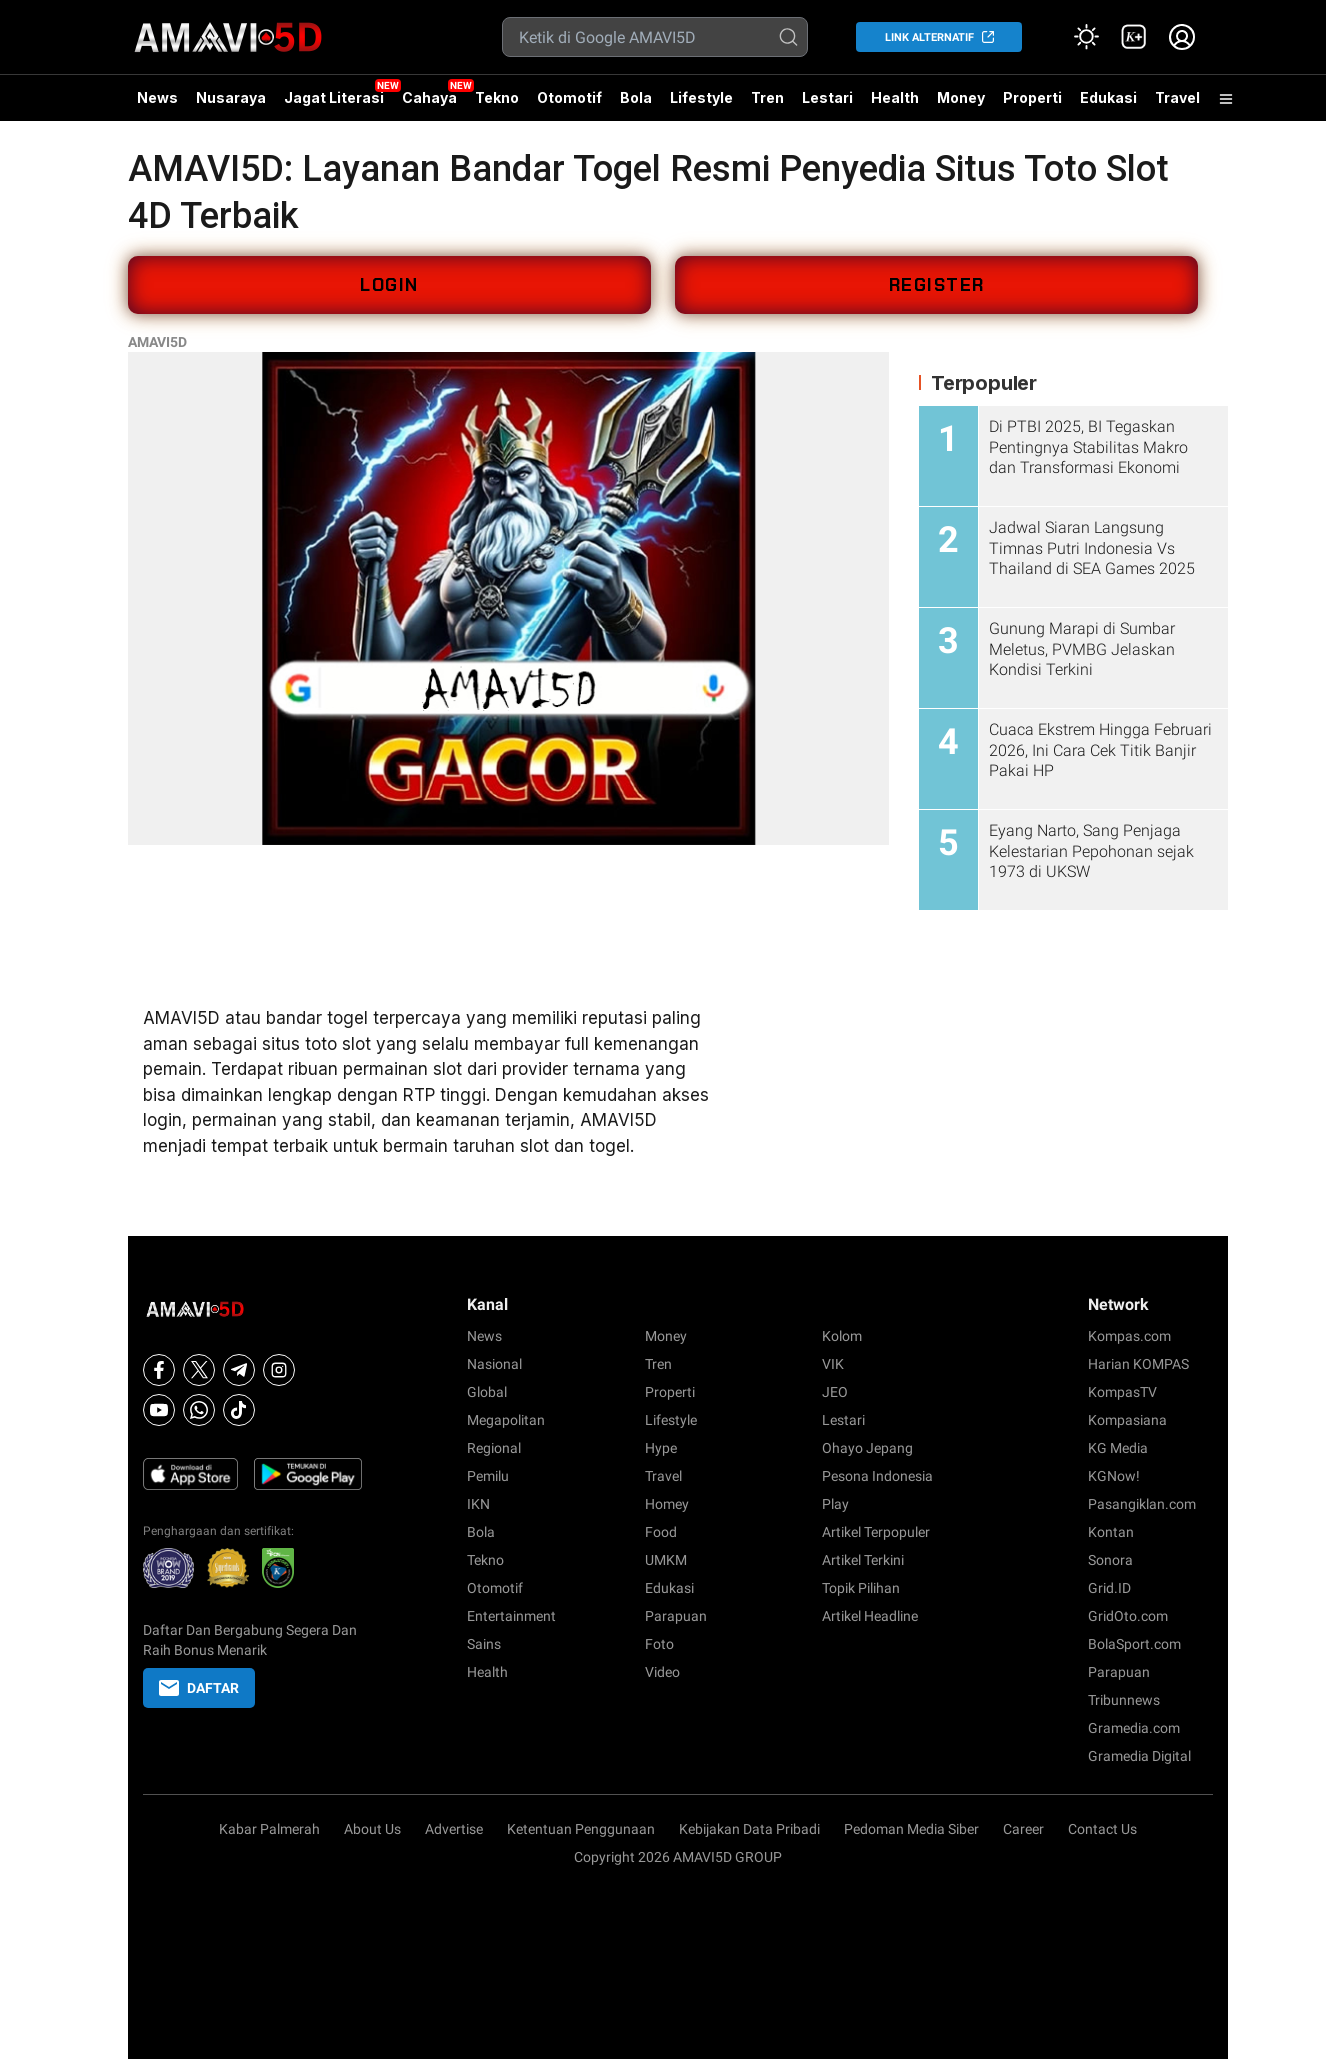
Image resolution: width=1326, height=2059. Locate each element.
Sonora (1110, 1560)
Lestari (827, 105)
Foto (659, 1644)
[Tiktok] (239, 1410)
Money (961, 97)
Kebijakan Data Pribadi (749, 1829)
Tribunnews (1124, 1700)
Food (661, 1532)
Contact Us (1102, 1829)
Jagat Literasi (334, 97)
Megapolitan (506, 1420)
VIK (833, 1364)
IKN (478, 1504)
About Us (372, 1829)
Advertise (454, 1829)
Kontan (1111, 1532)
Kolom (842, 1336)
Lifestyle (701, 97)
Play (835, 1504)
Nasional (494, 1364)
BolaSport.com (1134, 1644)
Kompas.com (1129, 1336)
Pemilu (488, 1476)
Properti (1032, 97)
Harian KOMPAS (1138, 1364)
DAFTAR (199, 1688)
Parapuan (676, 1616)
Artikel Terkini (863, 1560)
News (157, 97)
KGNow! (1114, 1476)
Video (662, 1672)
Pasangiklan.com (1142, 1504)
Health (895, 97)
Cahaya (429, 97)
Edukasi (1108, 97)
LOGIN (389, 285)
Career (1023, 1829)
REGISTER (937, 285)
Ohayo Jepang (867, 1448)
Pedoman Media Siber (911, 1829)
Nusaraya (231, 97)
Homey (667, 1504)
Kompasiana (1127, 1420)
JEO (835, 1392)
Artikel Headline (870, 1616)
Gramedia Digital (1139, 1756)
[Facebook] (159, 1370)
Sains (484, 1644)
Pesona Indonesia (877, 1476)
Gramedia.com (1134, 1728)
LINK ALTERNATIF (929, 37)
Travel (1177, 97)
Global (487, 1392)
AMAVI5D (157, 342)
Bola (636, 97)
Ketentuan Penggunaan (581, 1829)
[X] (199, 1370)
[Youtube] (159, 1410)
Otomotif (569, 97)
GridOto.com (1128, 1616)
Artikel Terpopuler (876, 1532)
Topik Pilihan (861, 1588)
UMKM (666, 1560)
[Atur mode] (1086, 37)
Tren (767, 97)
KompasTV (1122, 1392)
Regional (494, 1448)
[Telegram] (239, 1370)
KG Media (1118, 1448)
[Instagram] (279, 1370)
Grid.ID (1109, 1588)
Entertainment (511, 1616)
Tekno (497, 97)
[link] (1134, 37)
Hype (661, 1448)
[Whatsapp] (199, 1410)
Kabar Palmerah (269, 1829)
